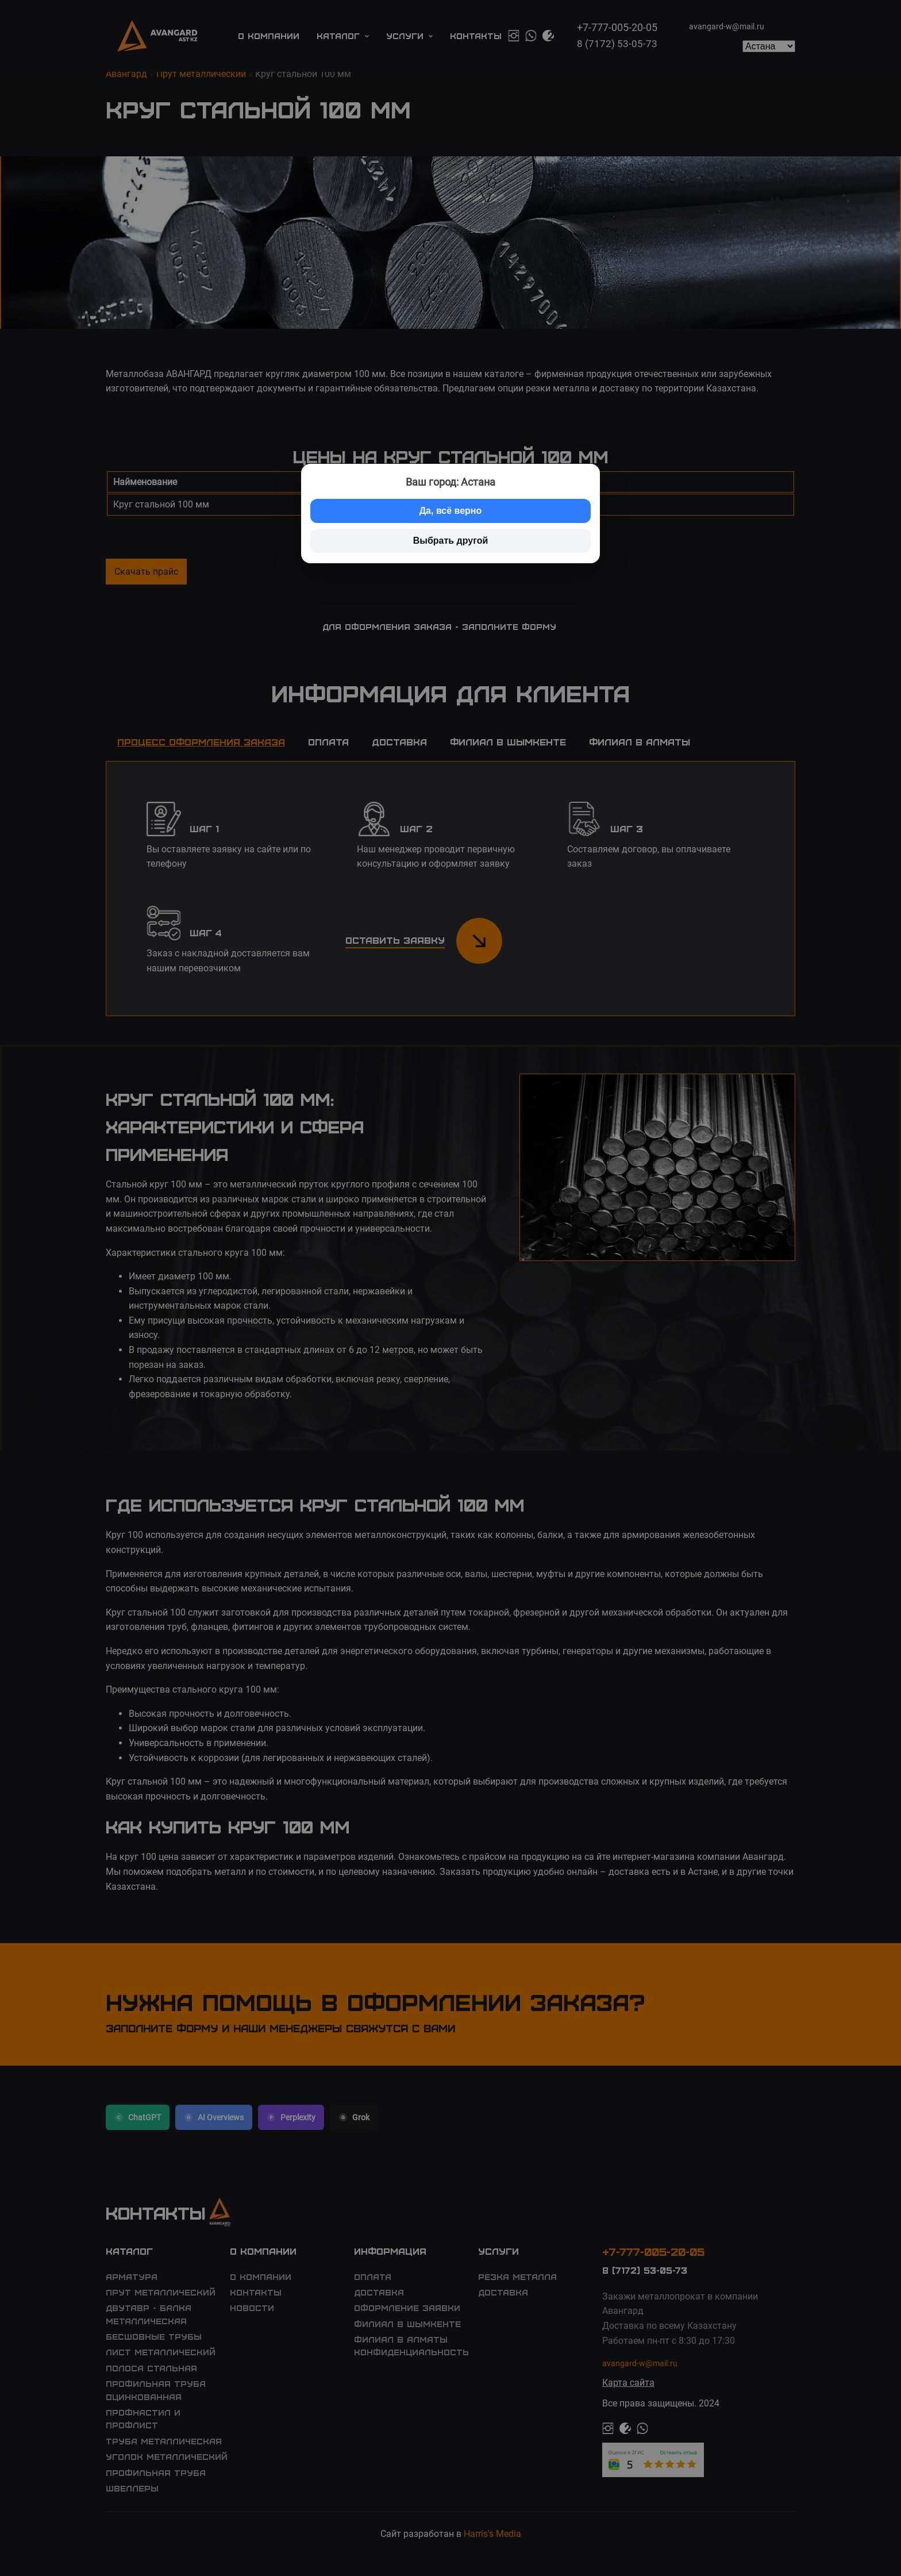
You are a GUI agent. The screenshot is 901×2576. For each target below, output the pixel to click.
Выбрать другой (450, 540)
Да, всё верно (450, 511)
